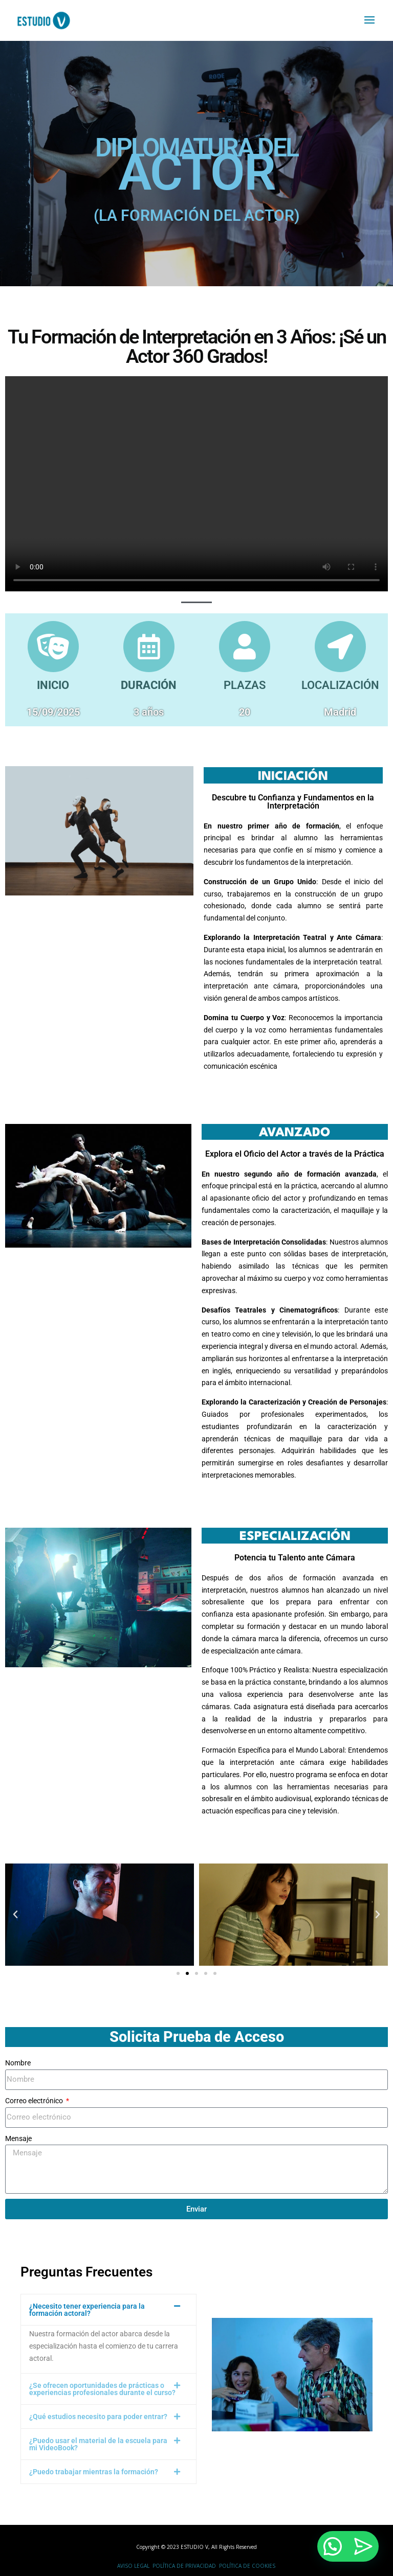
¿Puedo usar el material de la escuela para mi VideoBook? (98, 2444)
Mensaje (18, 2138)
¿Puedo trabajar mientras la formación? (93, 2472)
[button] (15, 1915)
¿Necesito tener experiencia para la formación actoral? (87, 2309)
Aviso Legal (133, 2565)
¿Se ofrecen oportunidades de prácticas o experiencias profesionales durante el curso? (102, 2389)
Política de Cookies (247, 2565)
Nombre (18, 2063)
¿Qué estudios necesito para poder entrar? (98, 2416)
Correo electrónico (34, 2101)
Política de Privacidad (184, 2565)
